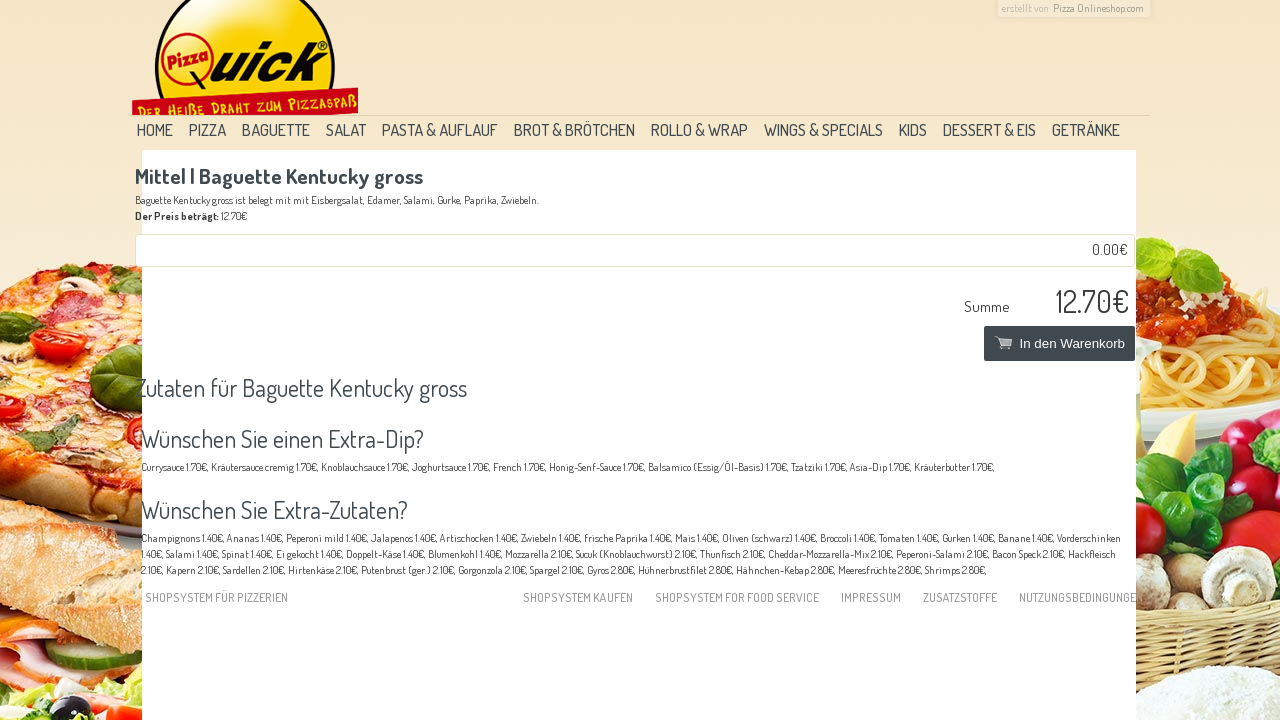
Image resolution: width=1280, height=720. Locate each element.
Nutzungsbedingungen (1081, 597)
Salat (346, 130)
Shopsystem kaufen (578, 597)
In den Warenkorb (1059, 343)
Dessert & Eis (989, 130)
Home (155, 130)
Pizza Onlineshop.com (1098, 8)
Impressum (871, 597)
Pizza (207, 130)
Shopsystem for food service (737, 597)
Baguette (276, 130)
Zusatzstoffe (960, 597)
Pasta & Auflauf (440, 130)
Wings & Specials (823, 130)
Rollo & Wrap (699, 130)
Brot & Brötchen (574, 130)
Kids (913, 130)
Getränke (1086, 130)
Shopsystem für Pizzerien (216, 597)
